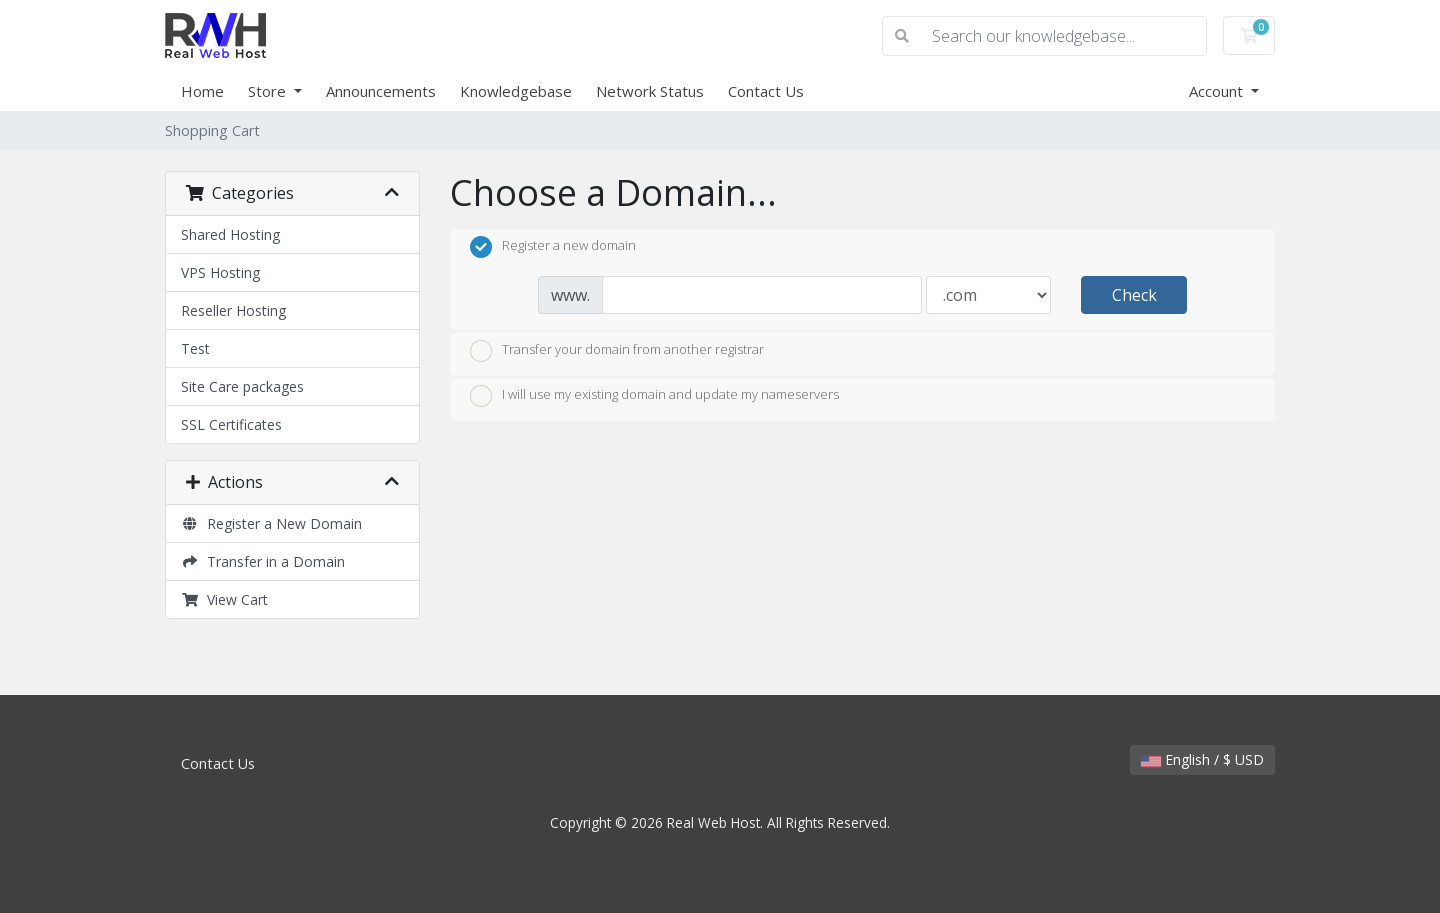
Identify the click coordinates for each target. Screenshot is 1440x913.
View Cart (224, 599)
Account (1218, 91)
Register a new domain (553, 247)
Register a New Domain (271, 523)
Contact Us (766, 91)
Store (269, 91)
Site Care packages (242, 386)
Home (202, 91)
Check (1134, 295)
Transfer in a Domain (263, 561)
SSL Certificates (231, 424)
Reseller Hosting (233, 310)
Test (195, 348)
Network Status (650, 91)
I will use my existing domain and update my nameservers (654, 396)
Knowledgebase (516, 91)
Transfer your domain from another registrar (617, 351)
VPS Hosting (220, 272)
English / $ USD (1202, 759)
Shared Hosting (230, 234)
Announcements (381, 91)
